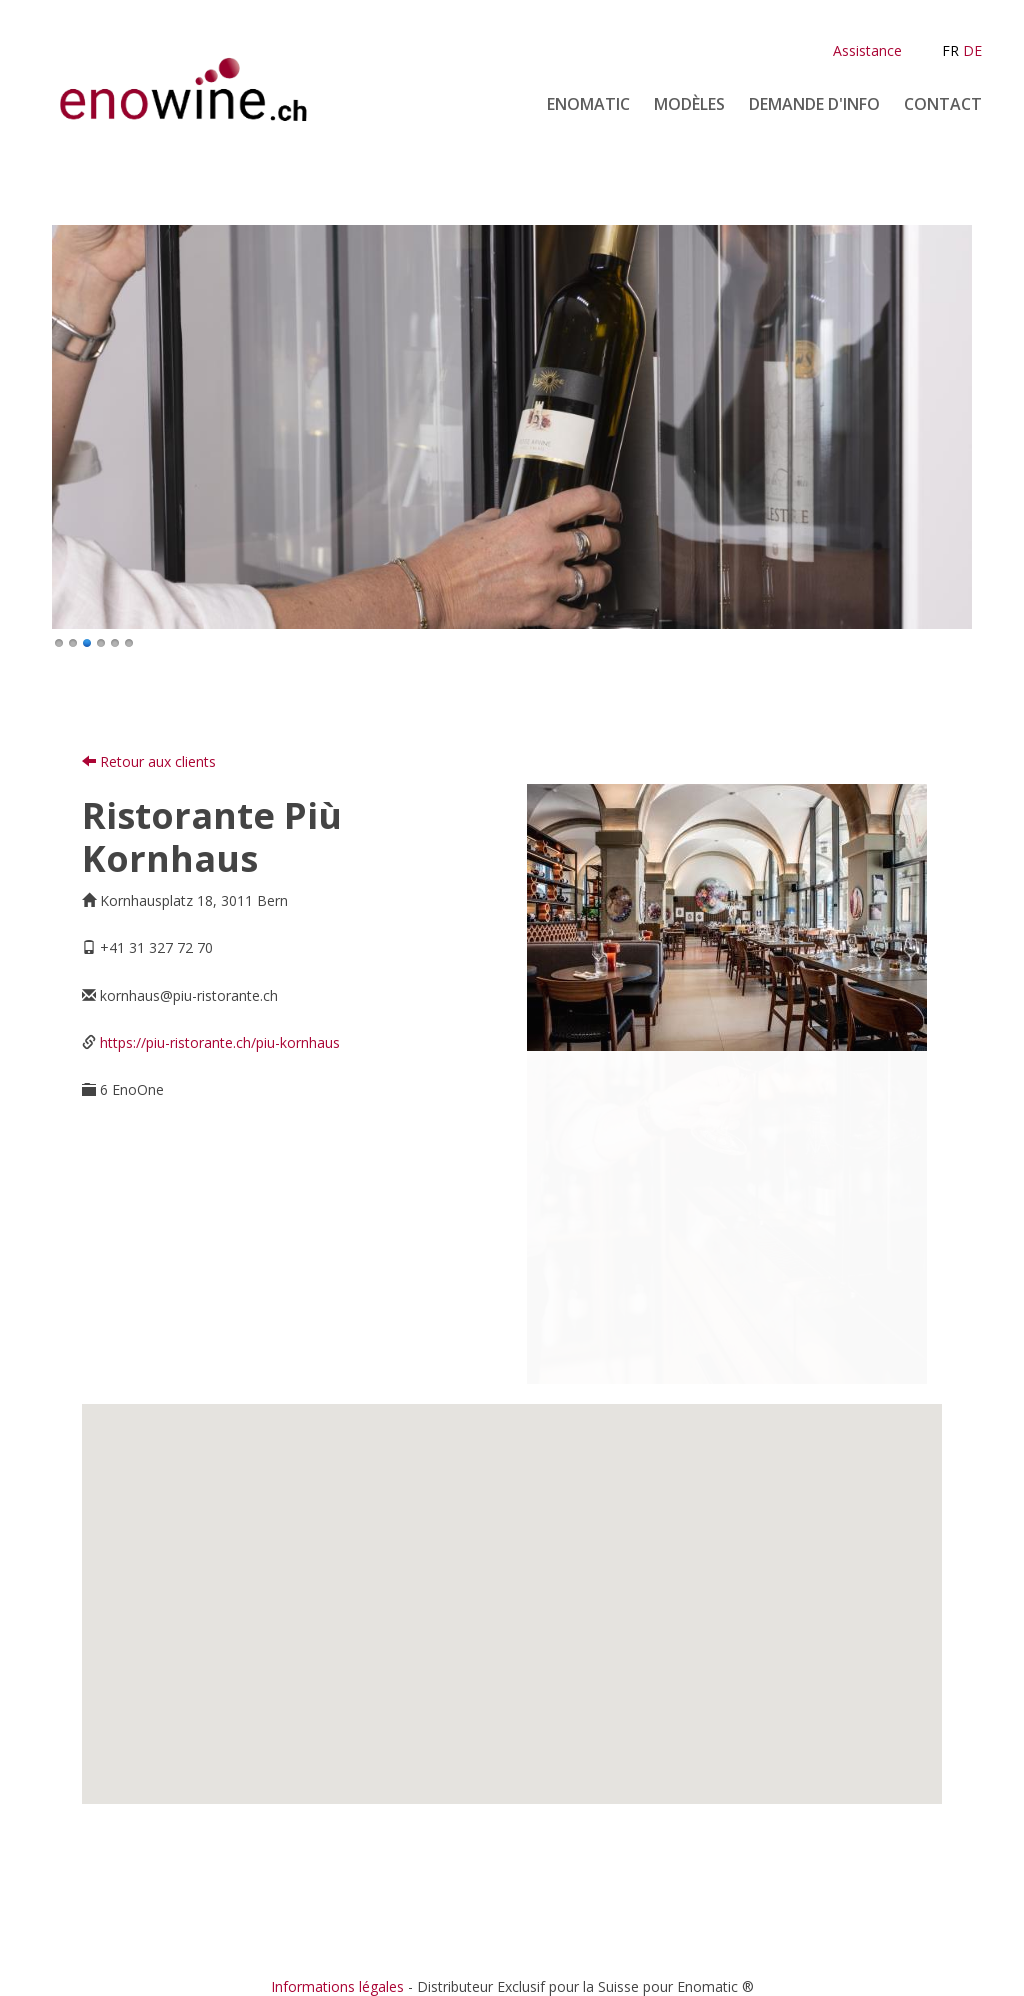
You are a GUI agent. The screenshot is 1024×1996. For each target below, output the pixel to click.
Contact (943, 104)
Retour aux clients (149, 761)
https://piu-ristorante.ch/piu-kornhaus (220, 1042)
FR (950, 50)
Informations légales (337, 1986)
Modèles (689, 104)
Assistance (867, 50)
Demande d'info (814, 104)
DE (972, 50)
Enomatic (588, 104)
